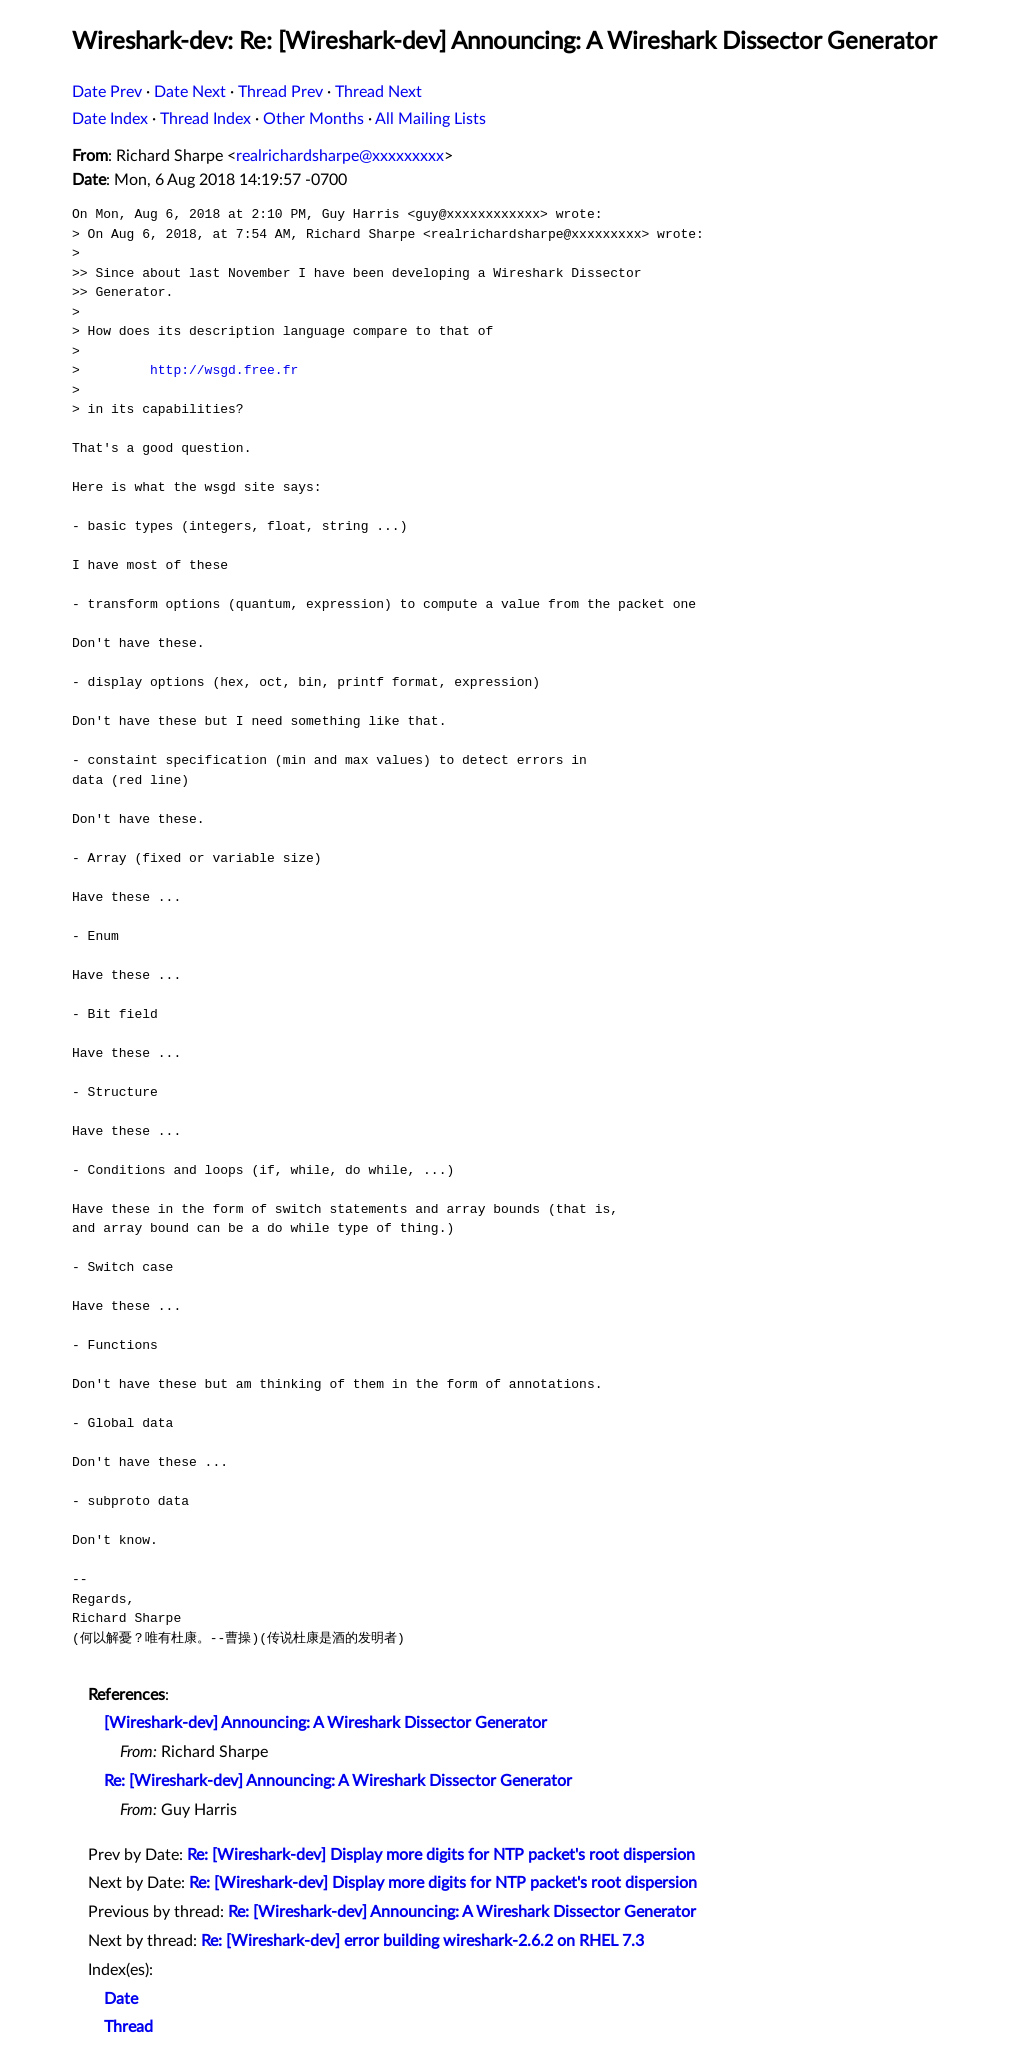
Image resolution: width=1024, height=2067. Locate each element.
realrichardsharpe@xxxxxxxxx (340, 156)
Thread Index (205, 119)
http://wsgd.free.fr (224, 370)
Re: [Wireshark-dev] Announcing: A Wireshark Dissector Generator (338, 1781)
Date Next (190, 92)
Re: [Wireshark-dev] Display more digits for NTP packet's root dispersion (441, 1855)
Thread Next (378, 92)
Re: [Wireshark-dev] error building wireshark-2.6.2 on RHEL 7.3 (422, 1941)
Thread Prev (280, 92)
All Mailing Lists (430, 119)
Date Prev (107, 92)
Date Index (110, 119)
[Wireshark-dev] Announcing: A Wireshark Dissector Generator (325, 1723)
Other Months (313, 119)
